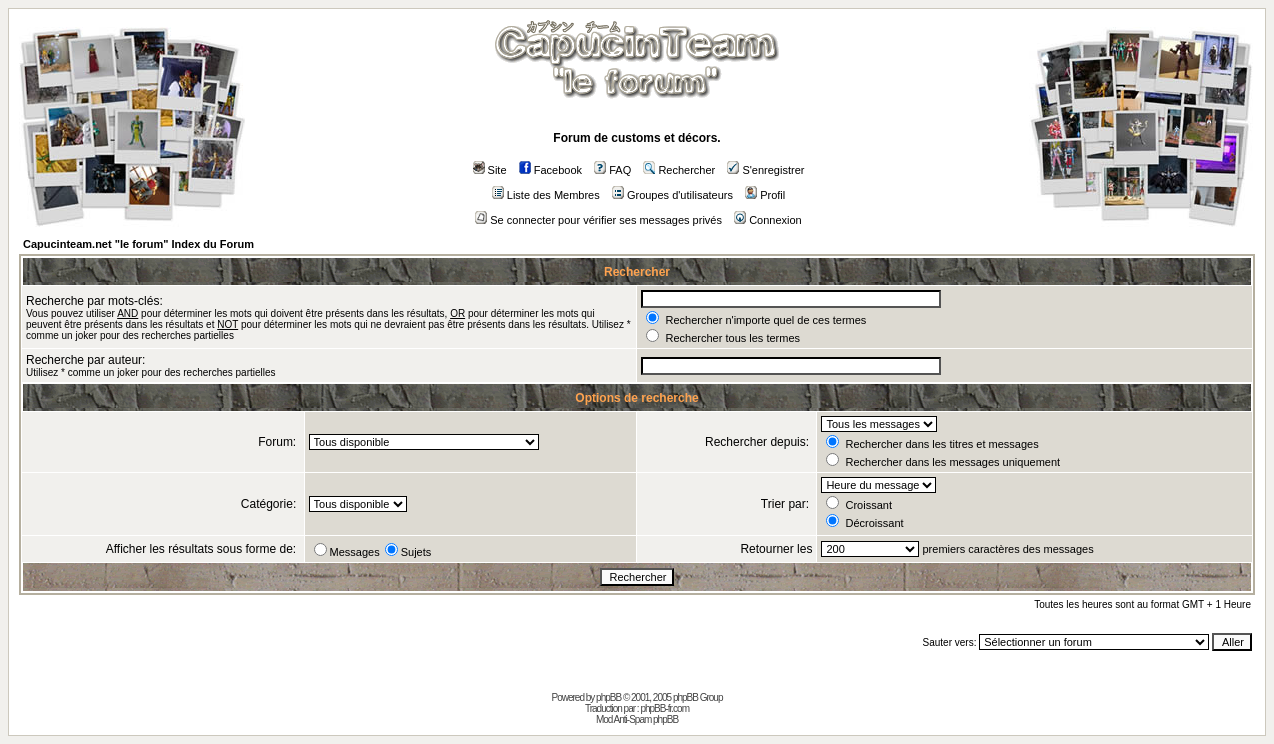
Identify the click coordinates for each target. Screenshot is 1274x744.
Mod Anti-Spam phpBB (637, 719)
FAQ (612, 170)
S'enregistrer (765, 170)
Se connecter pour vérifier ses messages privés (598, 220)
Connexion (768, 220)
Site (490, 170)
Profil (765, 195)
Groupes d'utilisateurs (672, 195)
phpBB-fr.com (664, 708)
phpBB (608, 697)
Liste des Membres (546, 195)
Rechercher (679, 170)
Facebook (550, 170)
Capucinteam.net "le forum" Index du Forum (138, 244)
